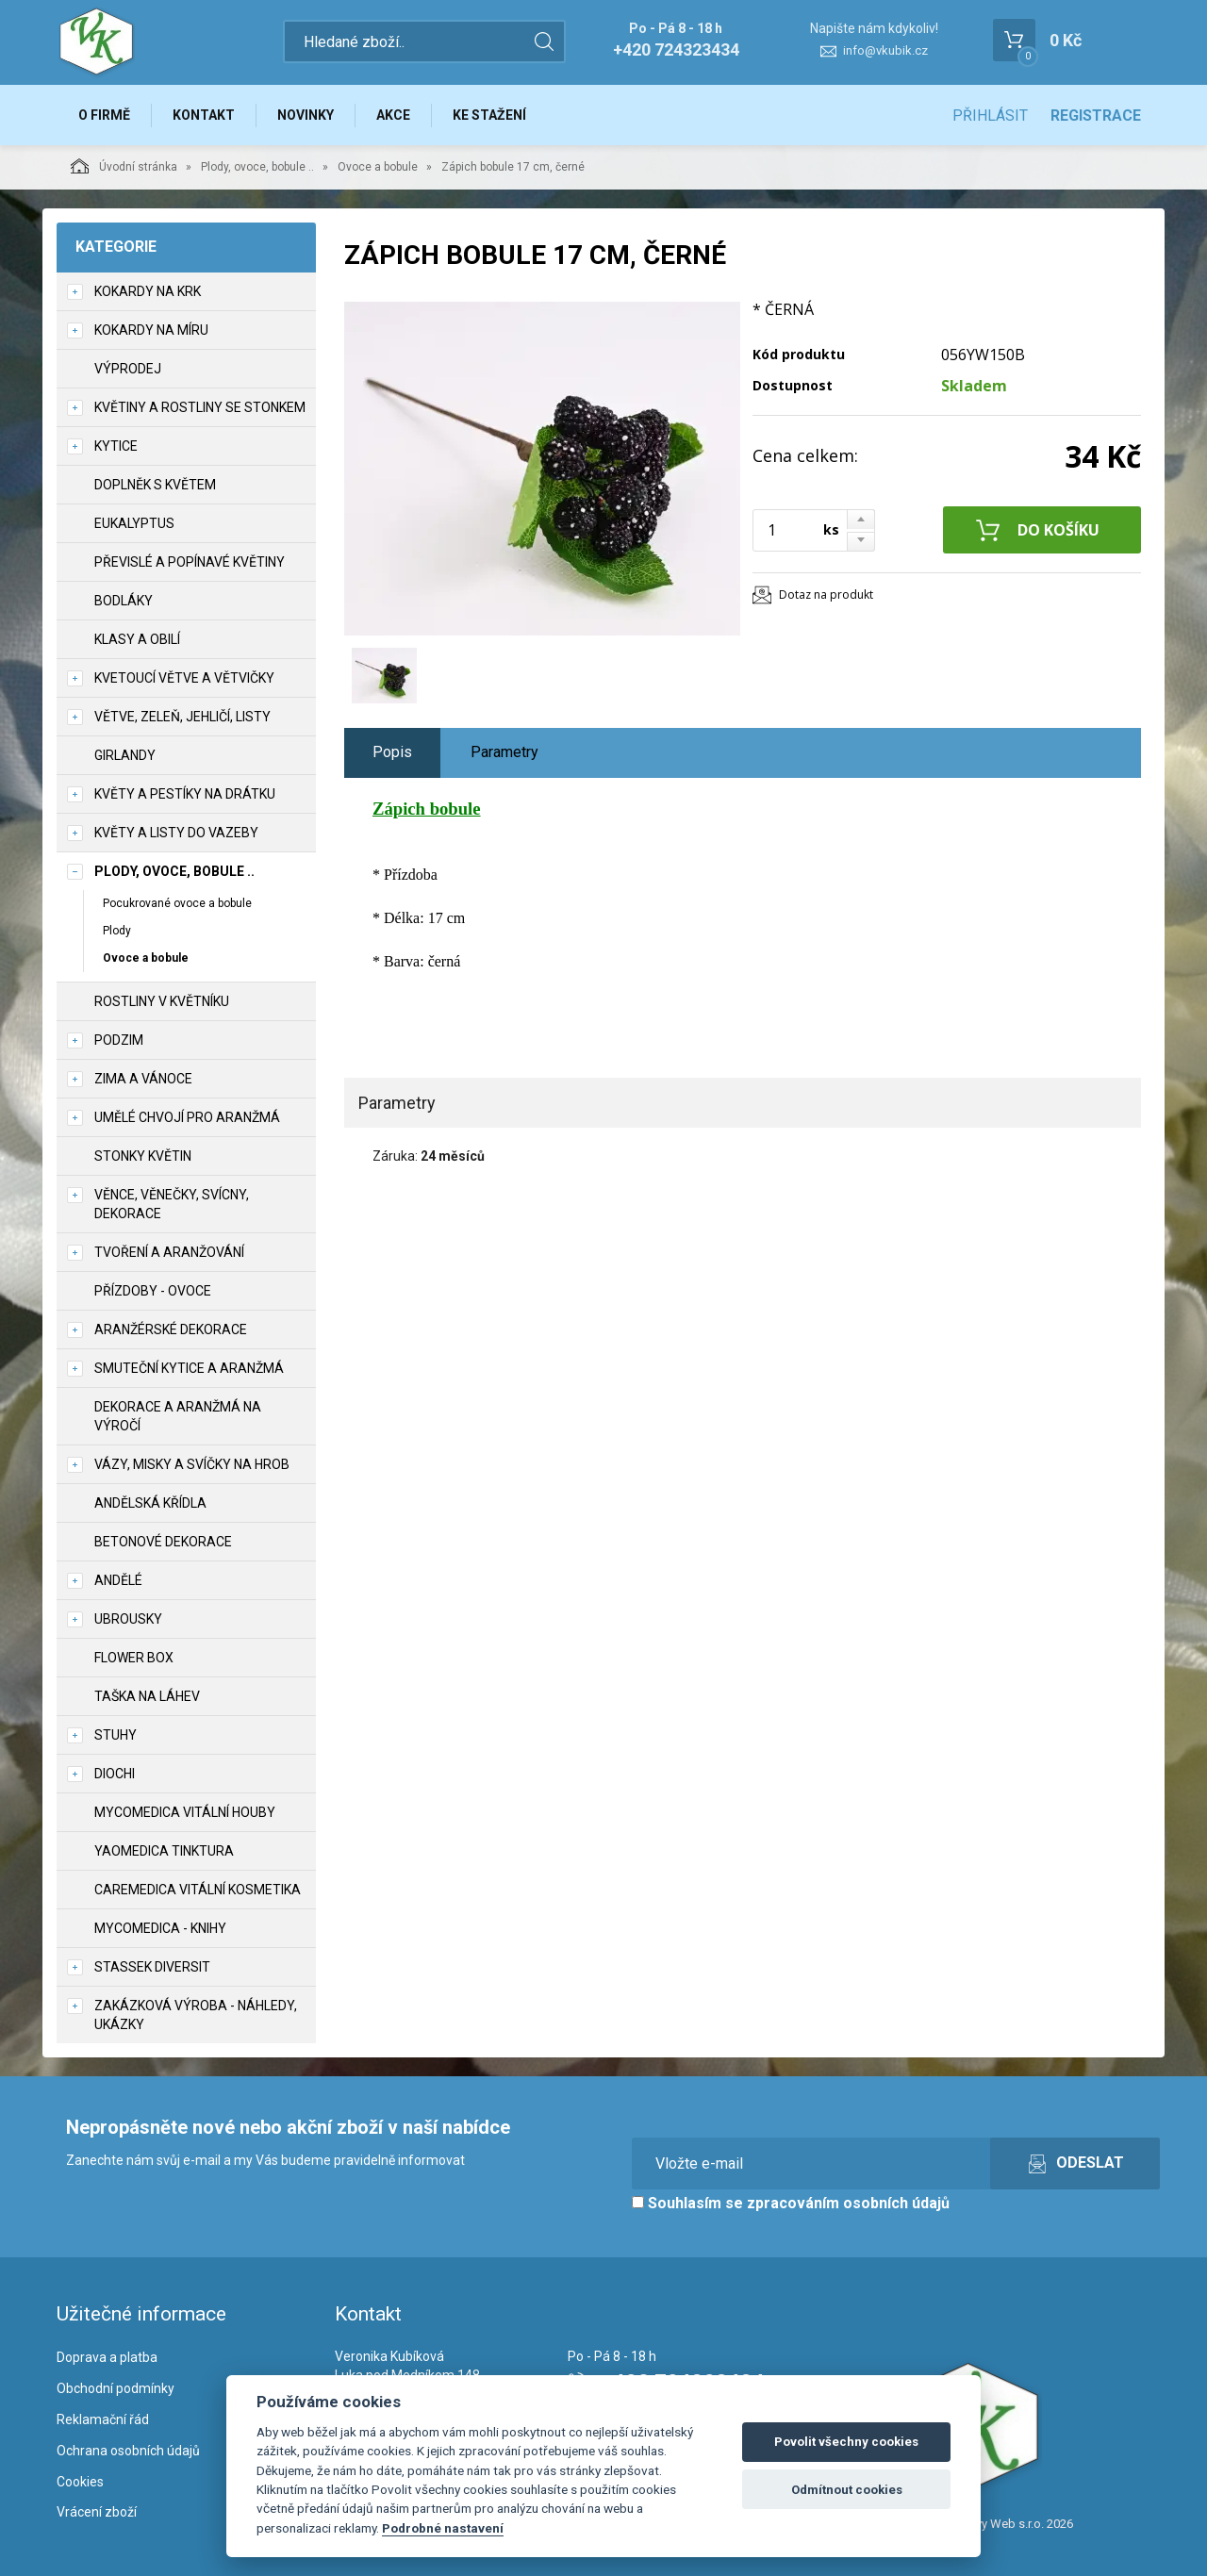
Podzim (118, 1040)
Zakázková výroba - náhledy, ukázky (195, 2015)
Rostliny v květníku (161, 1001)
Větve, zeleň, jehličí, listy (182, 716)
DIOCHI (114, 1773)
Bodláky (123, 600)
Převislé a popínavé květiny (189, 562)
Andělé (118, 1580)
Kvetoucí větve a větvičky (184, 677)
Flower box (134, 1657)
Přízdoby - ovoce (152, 1290)
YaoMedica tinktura (164, 1850)
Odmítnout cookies (846, 2490)
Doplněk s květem (155, 484)
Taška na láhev (147, 1696)
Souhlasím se (791, 2203)
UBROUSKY (128, 1619)
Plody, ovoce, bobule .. (257, 166)
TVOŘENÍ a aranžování (169, 1252)
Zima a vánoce (143, 1078)
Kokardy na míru (151, 330)
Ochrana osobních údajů (128, 2450)
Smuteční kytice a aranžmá (189, 1368)
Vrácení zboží (97, 2511)
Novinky (305, 115)
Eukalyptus (134, 523)
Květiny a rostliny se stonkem (200, 407)
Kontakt (204, 115)
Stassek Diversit (152, 1966)
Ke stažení (489, 115)
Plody (117, 930)
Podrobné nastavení (443, 2527)
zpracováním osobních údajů (848, 2203)
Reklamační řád (103, 2419)
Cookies (80, 2481)
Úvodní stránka (124, 166)
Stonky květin (142, 1156)
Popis (392, 752)
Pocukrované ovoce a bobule (177, 903)
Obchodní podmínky (115, 2388)
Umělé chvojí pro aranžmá (187, 1117)
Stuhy (115, 1734)
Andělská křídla (150, 1503)
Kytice (116, 446)
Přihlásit (990, 115)
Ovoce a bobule (378, 166)
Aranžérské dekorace (170, 1329)
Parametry (504, 752)
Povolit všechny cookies (846, 2442)
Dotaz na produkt (826, 594)
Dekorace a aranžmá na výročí (177, 1416)
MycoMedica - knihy (160, 1928)
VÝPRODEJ (127, 368)
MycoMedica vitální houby (184, 1812)
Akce (393, 115)
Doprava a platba (107, 2357)
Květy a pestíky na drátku (184, 793)
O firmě (104, 115)
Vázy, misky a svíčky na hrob (191, 1464)
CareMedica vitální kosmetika (197, 1889)
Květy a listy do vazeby (176, 832)
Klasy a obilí (137, 639)
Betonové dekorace (163, 1541)
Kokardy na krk (147, 291)
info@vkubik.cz (885, 50)
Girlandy (125, 755)
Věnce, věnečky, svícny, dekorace (171, 1204)
